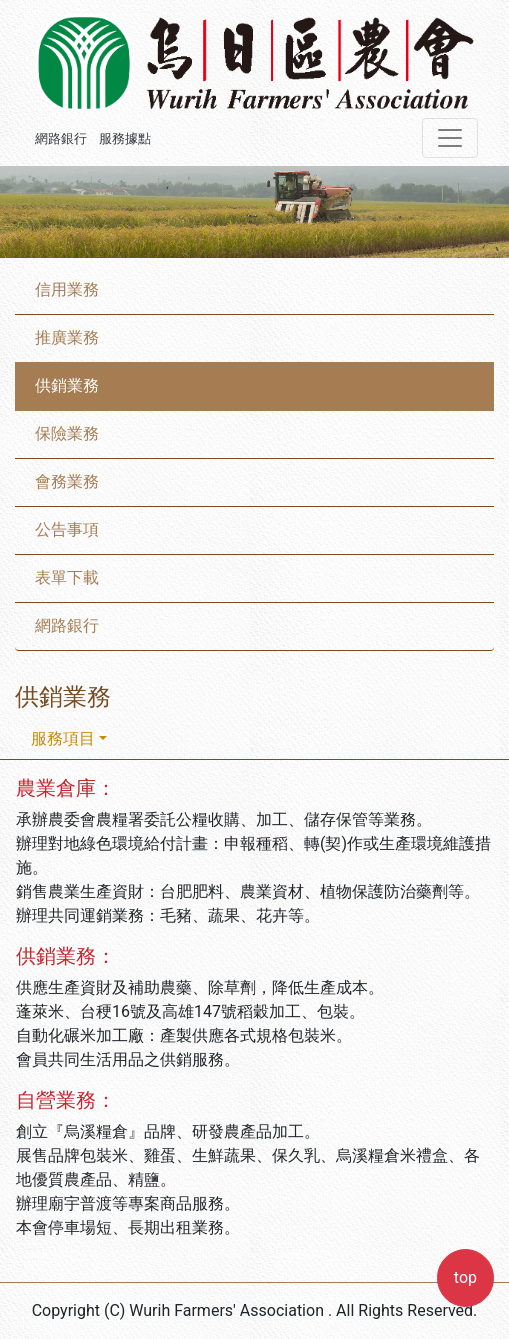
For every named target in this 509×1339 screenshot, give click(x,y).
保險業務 (67, 433)
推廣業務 (67, 337)
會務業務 (67, 481)
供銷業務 (67, 385)
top (465, 1277)
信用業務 (67, 289)
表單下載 (67, 577)
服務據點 (125, 138)
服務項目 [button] (63, 738)
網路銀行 (61, 138)
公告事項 (67, 529)
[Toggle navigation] (450, 138)
